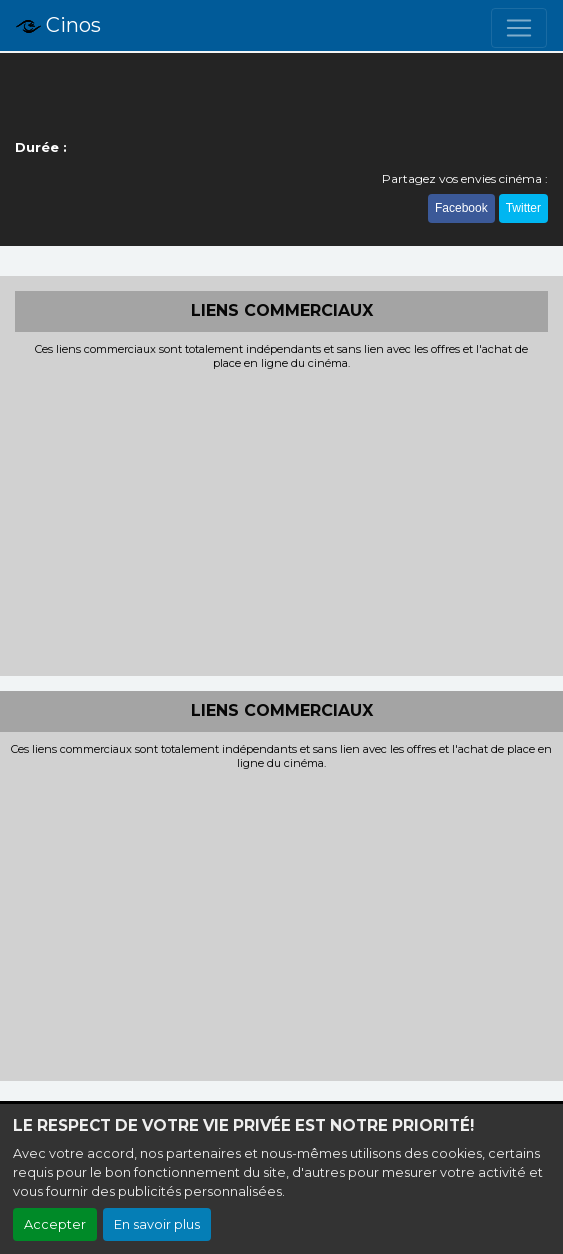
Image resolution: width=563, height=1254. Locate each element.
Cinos (58, 26)
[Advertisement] (281, 521)
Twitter (523, 208)
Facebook (461, 208)
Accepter (55, 1224)
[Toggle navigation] (519, 28)
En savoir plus (157, 1224)
